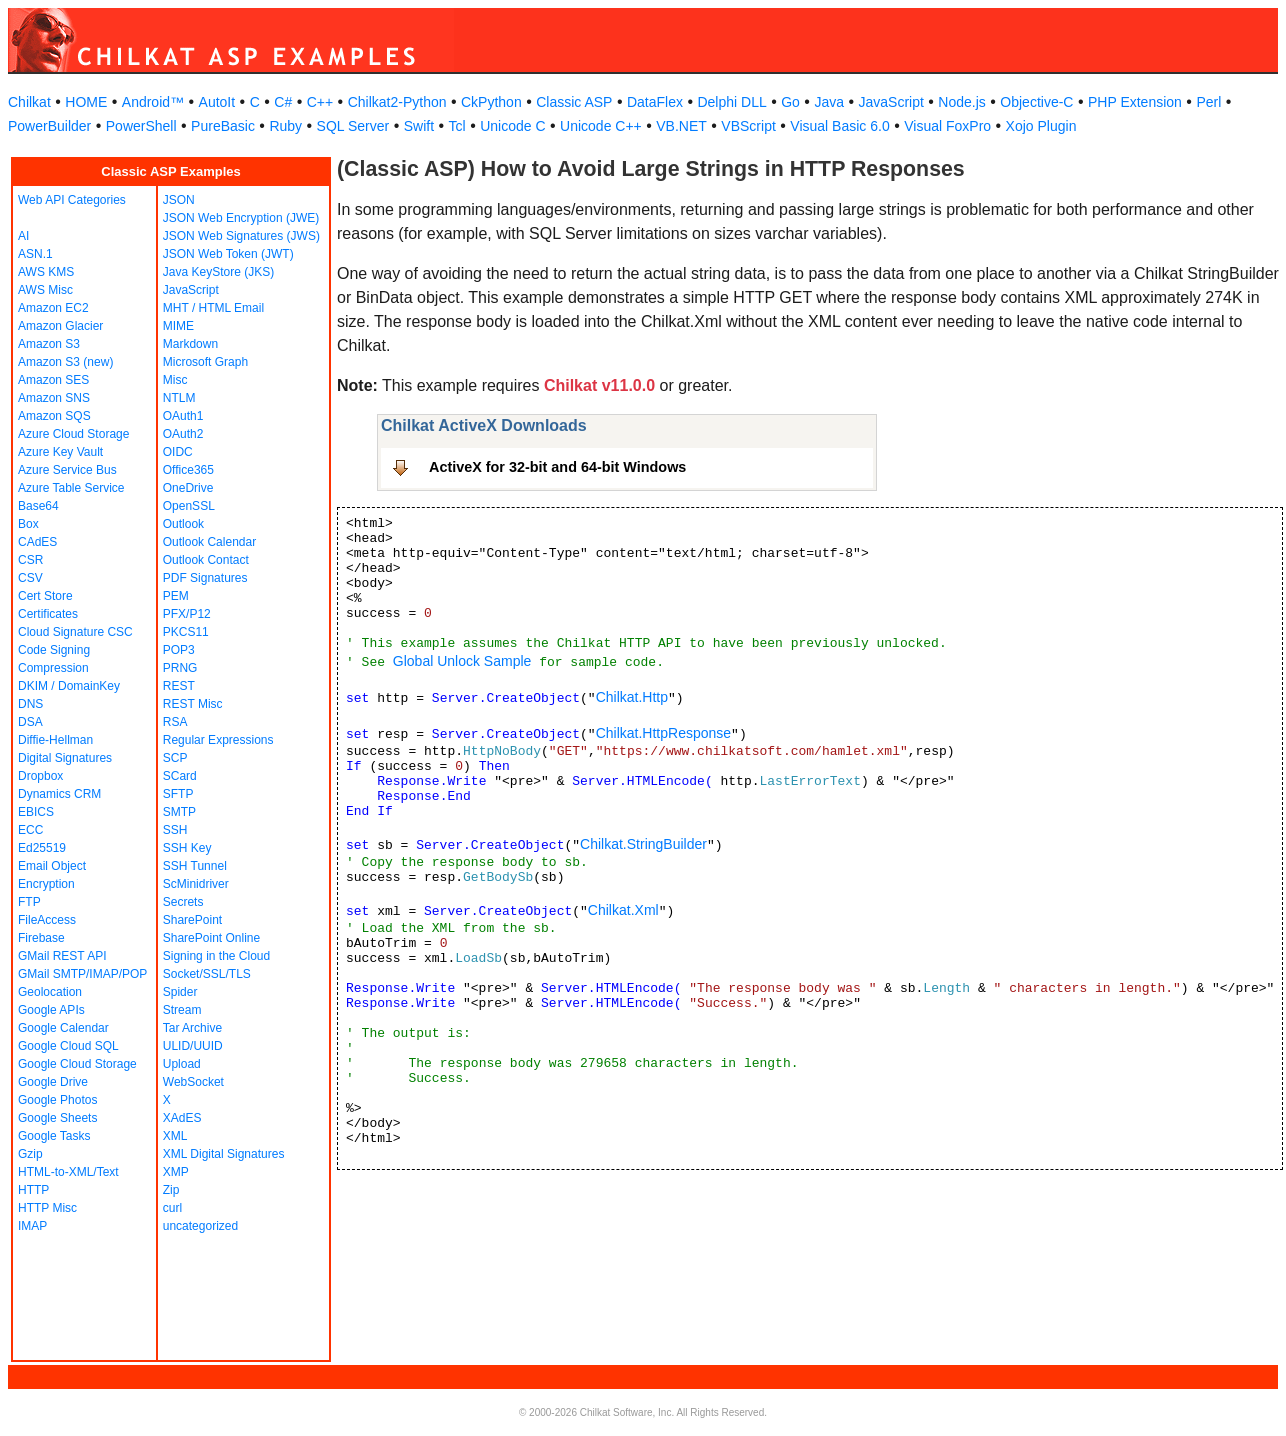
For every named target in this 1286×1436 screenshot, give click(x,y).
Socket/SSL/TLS (207, 974)
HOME (86, 102)
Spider (180, 992)
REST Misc (193, 704)
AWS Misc (45, 290)
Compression (53, 668)
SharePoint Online (211, 938)
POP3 (179, 650)
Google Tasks (54, 1136)
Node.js (961, 102)
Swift (419, 126)
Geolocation (50, 992)
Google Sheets (57, 1118)
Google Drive (53, 1082)
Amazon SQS (54, 416)
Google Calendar (63, 1028)
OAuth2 (183, 434)
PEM (176, 596)
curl (172, 1208)
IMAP (32, 1226)
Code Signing (54, 650)
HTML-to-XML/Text (68, 1172)
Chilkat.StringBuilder (643, 844)
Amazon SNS (54, 398)
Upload (182, 1064)
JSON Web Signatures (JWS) (241, 236)
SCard (180, 776)
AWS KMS (46, 272)
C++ (320, 102)
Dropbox (40, 776)
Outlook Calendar (209, 542)
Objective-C (1036, 102)
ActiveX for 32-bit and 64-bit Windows (557, 467)
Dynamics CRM (59, 794)
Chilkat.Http (632, 697)
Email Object (52, 866)
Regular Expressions (218, 740)
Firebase (41, 938)
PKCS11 (186, 632)
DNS (30, 704)
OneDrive (188, 488)
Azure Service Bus (67, 470)
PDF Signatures (205, 578)
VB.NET (681, 126)
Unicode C (512, 126)
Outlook (183, 524)
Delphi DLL (731, 102)
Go (790, 102)
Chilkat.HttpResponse (663, 733)
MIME (178, 326)
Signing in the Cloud (216, 956)
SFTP (178, 794)
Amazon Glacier (60, 326)
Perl (1208, 102)
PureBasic (223, 126)
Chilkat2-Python (397, 102)
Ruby (285, 126)
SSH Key (187, 848)
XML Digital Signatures (224, 1154)
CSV (30, 578)
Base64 (38, 506)
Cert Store (45, 596)
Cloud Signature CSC (75, 632)
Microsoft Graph (205, 362)
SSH (175, 830)
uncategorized (200, 1226)
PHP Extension (1135, 102)
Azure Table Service (71, 488)
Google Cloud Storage (77, 1064)
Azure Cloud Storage (73, 434)
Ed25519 (42, 848)
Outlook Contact (206, 560)
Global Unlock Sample (462, 661)
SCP (175, 758)
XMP (176, 1172)
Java (829, 102)
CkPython (491, 102)
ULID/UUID (193, 1046)
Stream (182, 1010)
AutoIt (217, 102)
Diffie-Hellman (55, 740)
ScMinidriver (196, 884)
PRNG (180, 668)
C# (283, 102)
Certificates (48, 614)
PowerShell (141, 126)
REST (179, 686)
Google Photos (57, 1100)
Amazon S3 (49, 344)
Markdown (190, 344)
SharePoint (192, 920)
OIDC (178, 452)
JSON (179, 200)
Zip (171, 1190)
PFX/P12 (187, 614)
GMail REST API (62, 956)
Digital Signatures (65, 758)
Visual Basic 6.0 (839, 126)
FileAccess (47, 920)
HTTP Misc (47, 1208)
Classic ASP (574, 102)
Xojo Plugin (1041, 126)
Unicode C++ (601, 126)
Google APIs (51, 1010)
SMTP (179, 812)
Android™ (153, 102)
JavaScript (891, 102)
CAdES (37, 542)
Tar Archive (192, 1028)
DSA (30, 722)
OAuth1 (183, 416)
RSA (175, 722)
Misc (175, 380)
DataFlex (655, 102)
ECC (30, 830)
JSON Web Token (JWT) (228, 254)
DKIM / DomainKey (69, 686)
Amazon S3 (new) (65, 362)
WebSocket (193, 1082)
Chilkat (29, 102)
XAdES (182, 1118)
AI (23, 236)
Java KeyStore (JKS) (218, 272)
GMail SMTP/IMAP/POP (82, 974)
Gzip (30, 1154)
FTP (29, 902)
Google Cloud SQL (68, 1046)
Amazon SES (53, 380)
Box (28, 524)
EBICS (36, 812)
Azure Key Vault (60, 452)
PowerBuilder (49, 126)
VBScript (748, 126)
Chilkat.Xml (623, 910)
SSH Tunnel (195, 866)
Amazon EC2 (53, 308)
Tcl (457, 126)
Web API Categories (72, 200)
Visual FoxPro (947, 126)
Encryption (46, 884)
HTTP (33, 1190)
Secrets (183, 902)
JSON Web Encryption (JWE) (241, 218)
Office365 (188, 470)
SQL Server (353, 126)
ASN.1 (35, 254)
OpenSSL (189, 506)
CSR (30, 560)
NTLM (179, 398)
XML (175, 1136)
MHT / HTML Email (213, 308)
